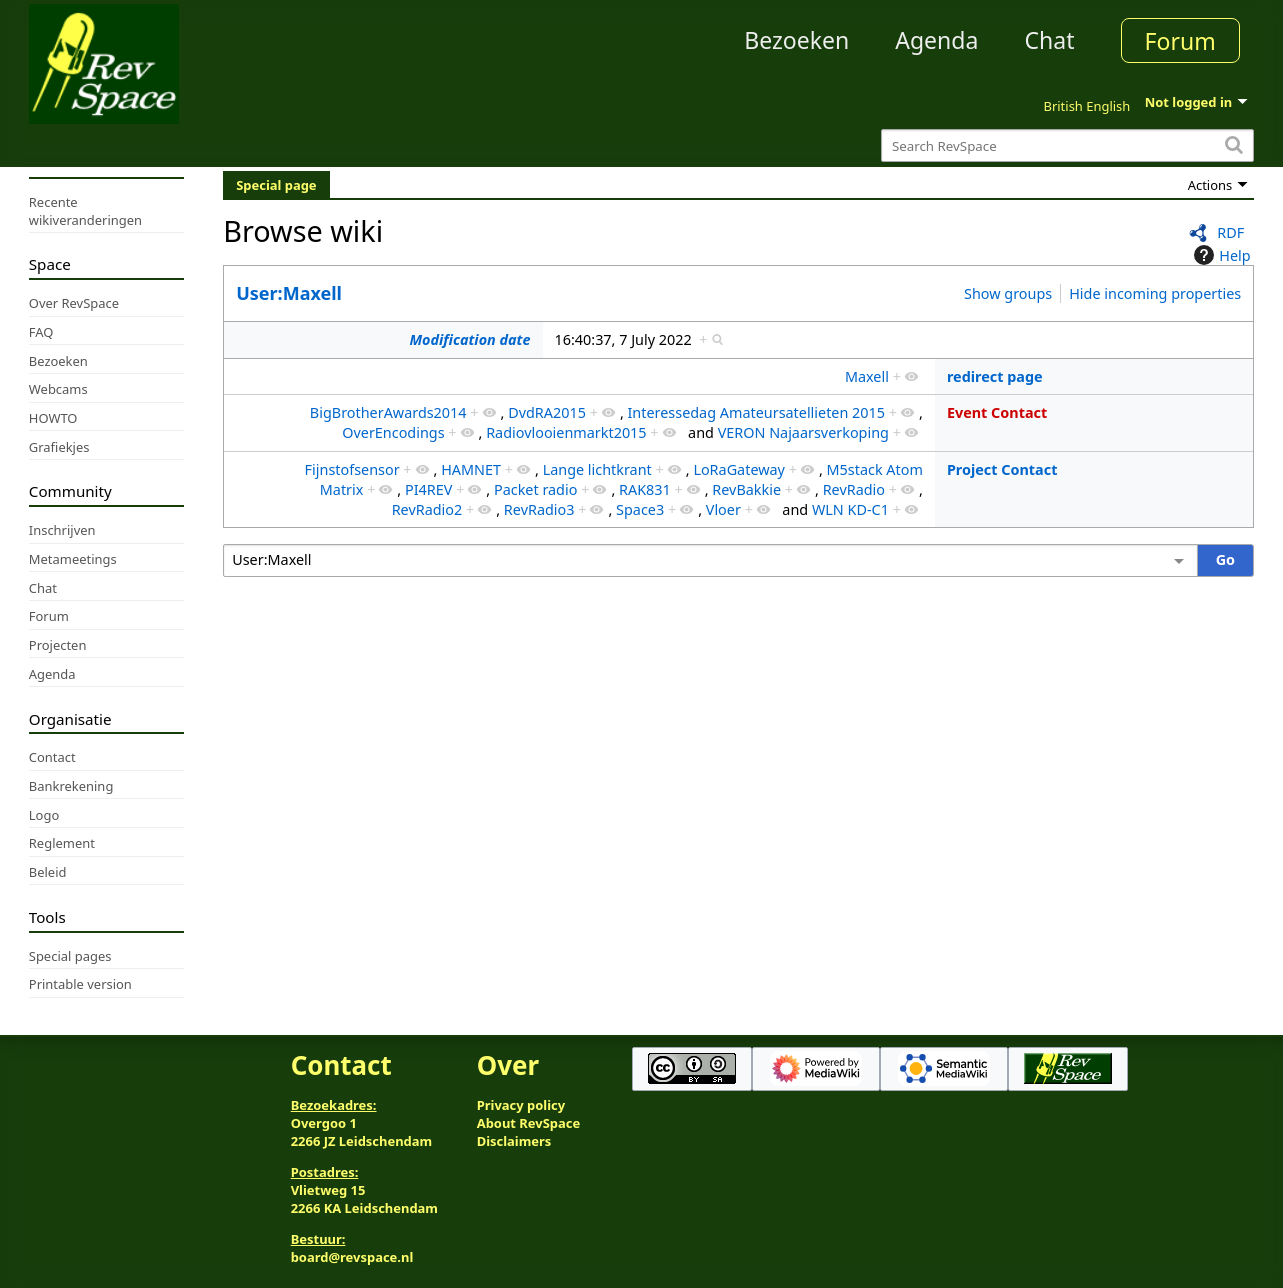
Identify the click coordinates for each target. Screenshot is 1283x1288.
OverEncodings (393, 432)
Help (1219, 255)
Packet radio (535, 489)
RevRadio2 (427, 509)
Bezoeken (796, 40)
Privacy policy (521, 1105)
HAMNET (471, 469)
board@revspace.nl (352, 1257)
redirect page (995, 376)
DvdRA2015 (547, 412)
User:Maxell (289, 293)
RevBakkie (746, 489)
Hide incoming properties (1155, 293)
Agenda (936, 40)
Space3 (640, 509)
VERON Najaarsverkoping (803, 432)
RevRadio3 (539, 509)
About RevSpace (529, 1123)
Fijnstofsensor (352, 469)
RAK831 (645, 489)
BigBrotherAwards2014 (388, 412)
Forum (1180, 41)
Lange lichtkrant (597, 469)
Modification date (469, 339)
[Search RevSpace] (1067, 145)
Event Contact (997, 412)
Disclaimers (514, 1141)
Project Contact (1002, 469)
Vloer (723, 509)
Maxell (867, 376)
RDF (1230, 232)
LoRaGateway (739, 469)
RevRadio (854, 489)
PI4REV (428, 489)
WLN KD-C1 (850, 509)
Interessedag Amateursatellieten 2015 (756, 412)
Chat (1049, 40)
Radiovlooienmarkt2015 (566, 432)
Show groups (1008, 293)
